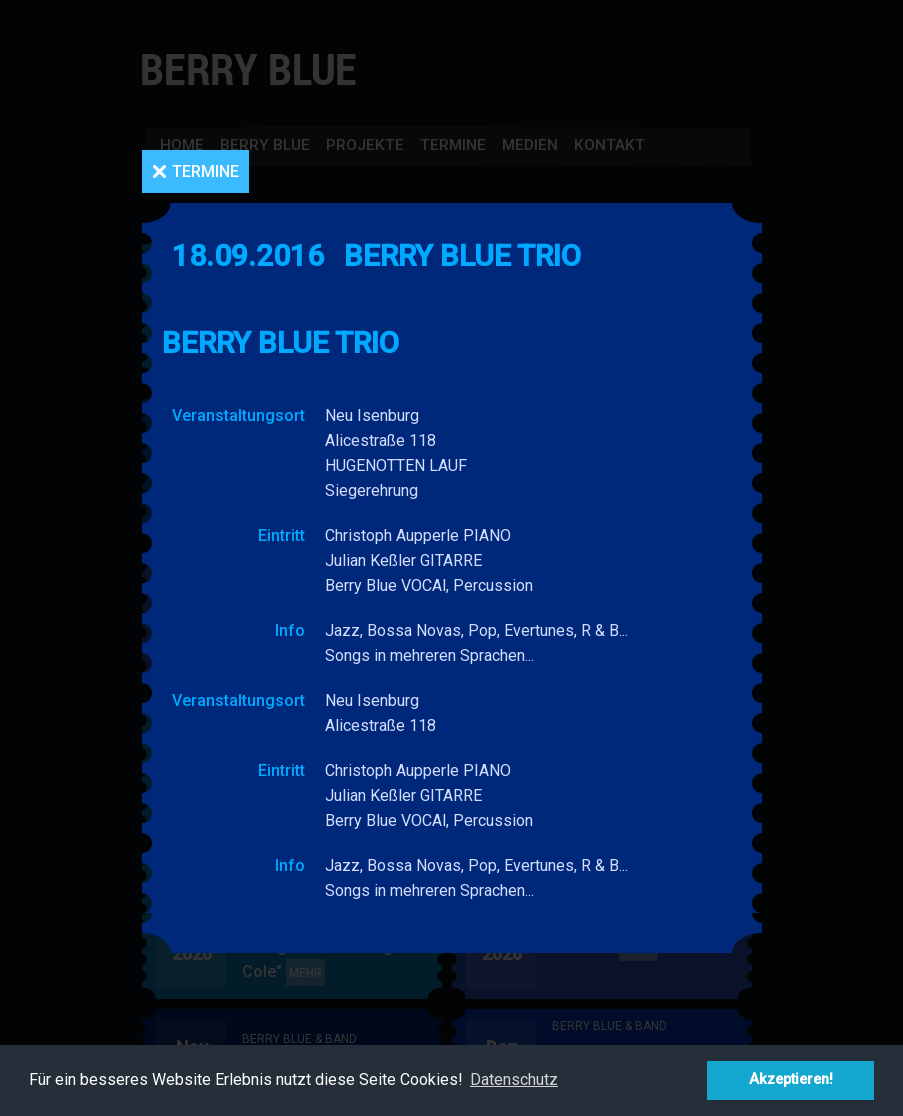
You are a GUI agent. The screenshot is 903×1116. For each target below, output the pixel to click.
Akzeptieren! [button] (791, 1079)
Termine (205, 171)
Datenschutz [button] (514, 1079)
